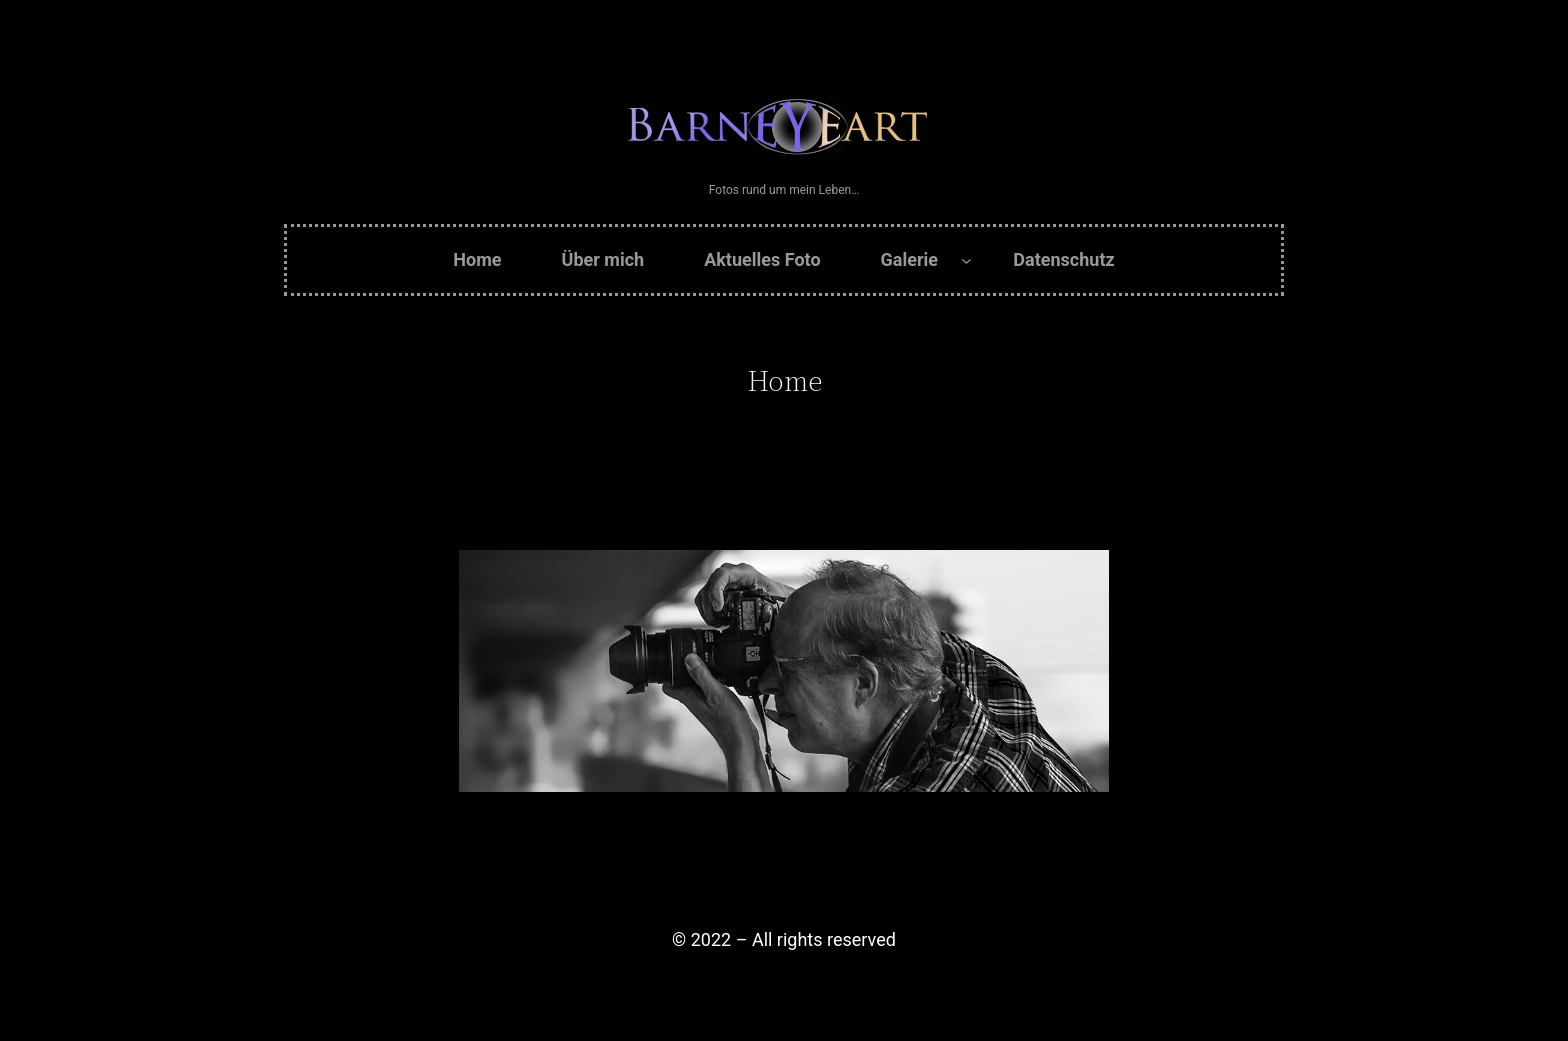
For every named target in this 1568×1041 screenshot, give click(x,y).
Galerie (909, 259)
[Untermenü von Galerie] (966, 260)
